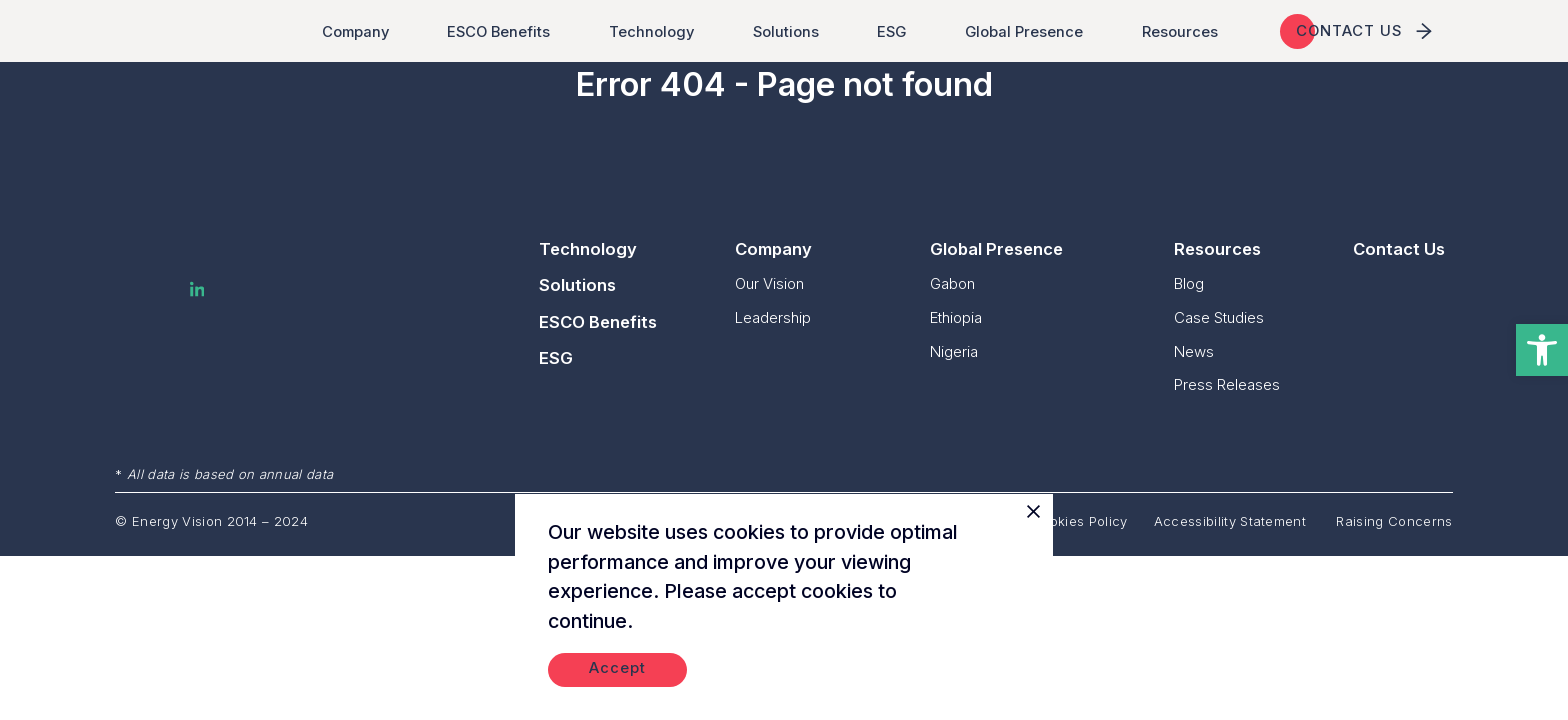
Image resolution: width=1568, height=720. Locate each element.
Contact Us (1399, 249)
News (1194, 351)
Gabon (952, 283)
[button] (1542, 350)
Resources (1184, 32)
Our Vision (769, 283)
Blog (1189, 283)
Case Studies (1219, 317)
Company (359, 32)
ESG (896, 32)
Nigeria (954, 351)
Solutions (790, 32)
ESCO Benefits (502, 32)
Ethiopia (956, 317)
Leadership (773, 317)
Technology (655, 32)
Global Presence (1028, 32)
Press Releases (1227, 384)
